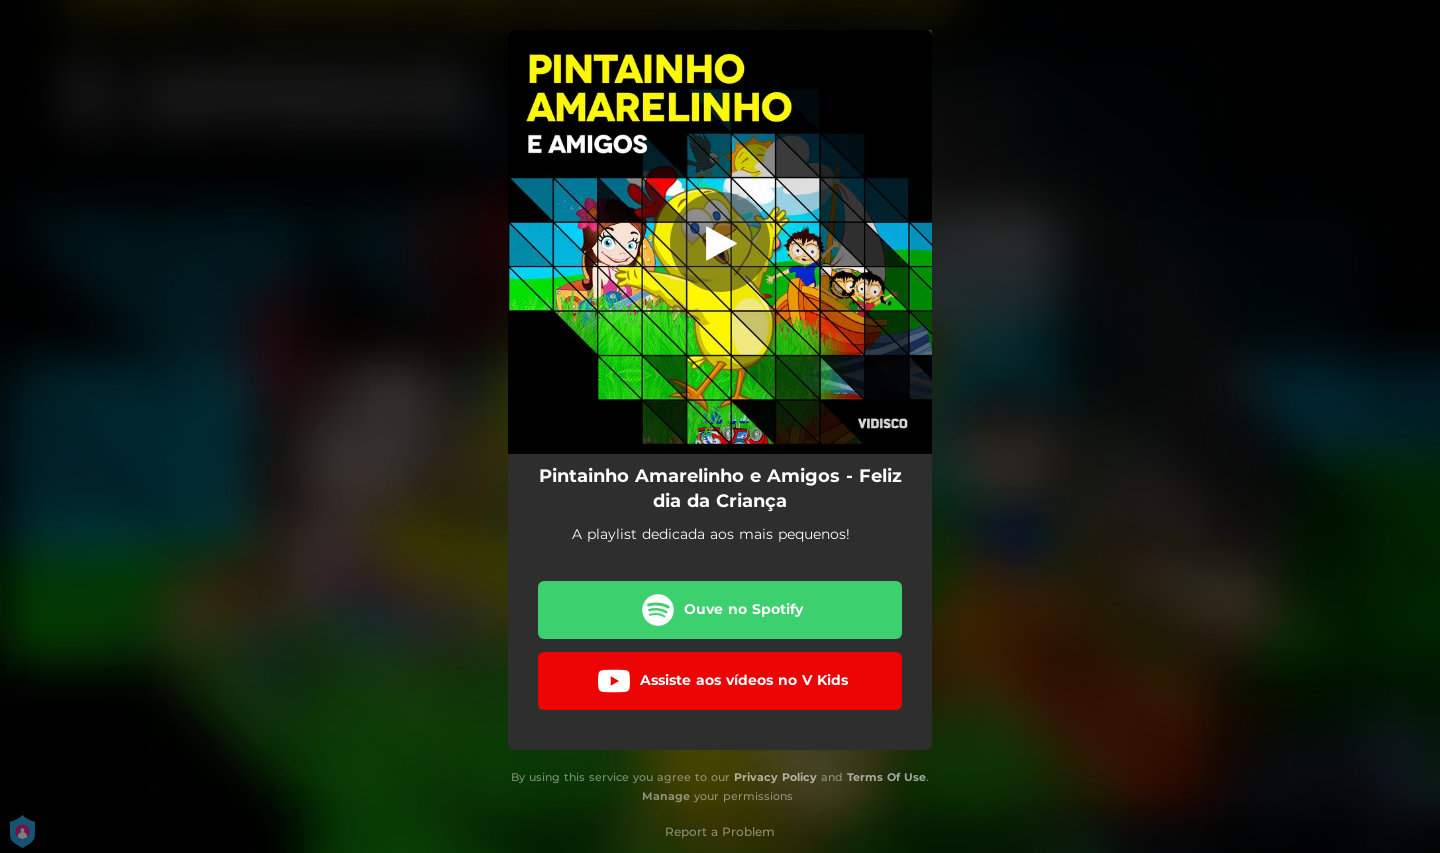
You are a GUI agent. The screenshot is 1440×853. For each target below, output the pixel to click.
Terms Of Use (886, 777)
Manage (666, 796)
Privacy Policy (775, 777)
